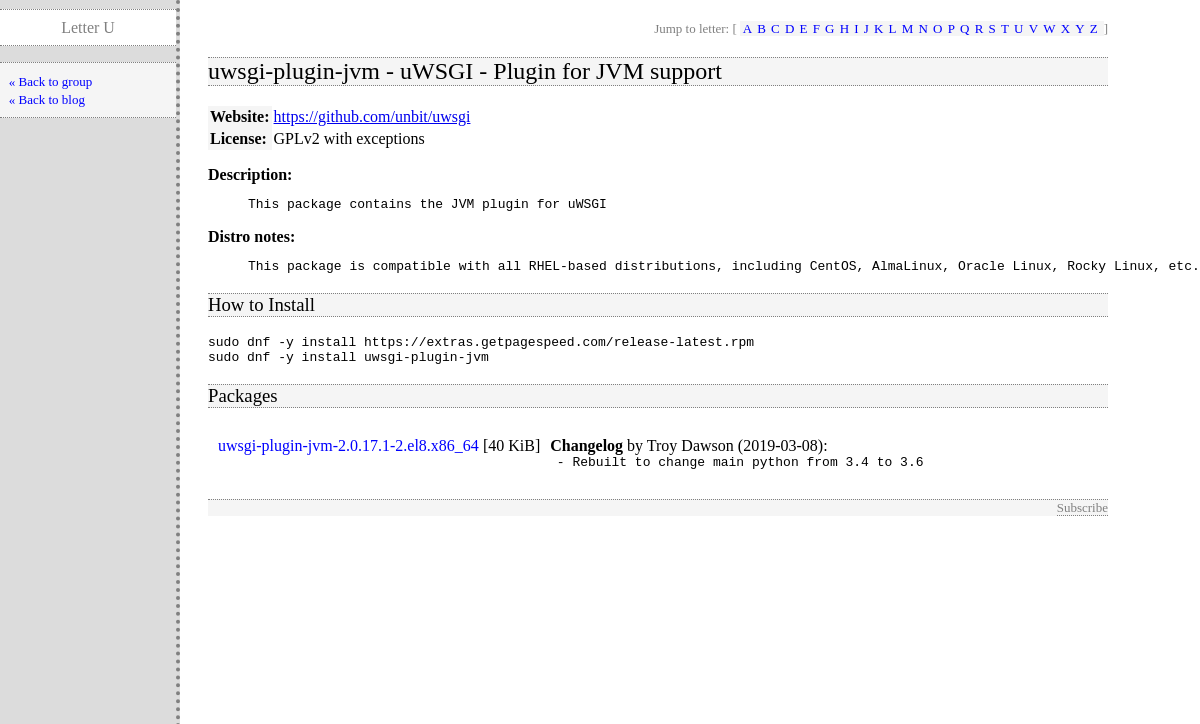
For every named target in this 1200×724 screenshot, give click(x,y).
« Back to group (50, 81)
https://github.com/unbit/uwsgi (372, 116)
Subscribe (1082, 522)
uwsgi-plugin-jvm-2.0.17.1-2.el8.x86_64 (348, 457)
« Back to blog (47, 99)
